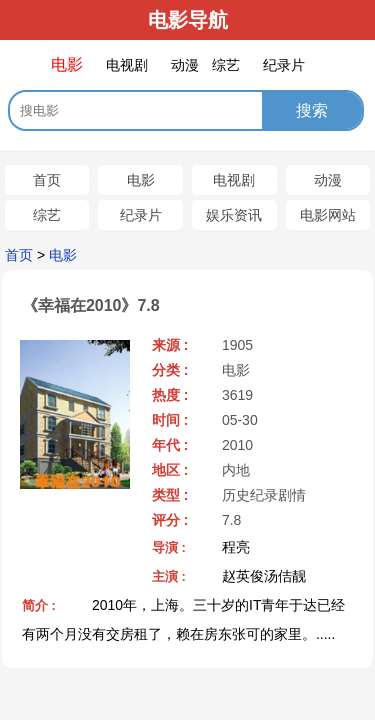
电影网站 (328, 215)
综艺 (47, 215)
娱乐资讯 (234, 215)
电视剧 (234, 180)
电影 (141, 180)
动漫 (328, 180)
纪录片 (141, 215)
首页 (47, 180)
